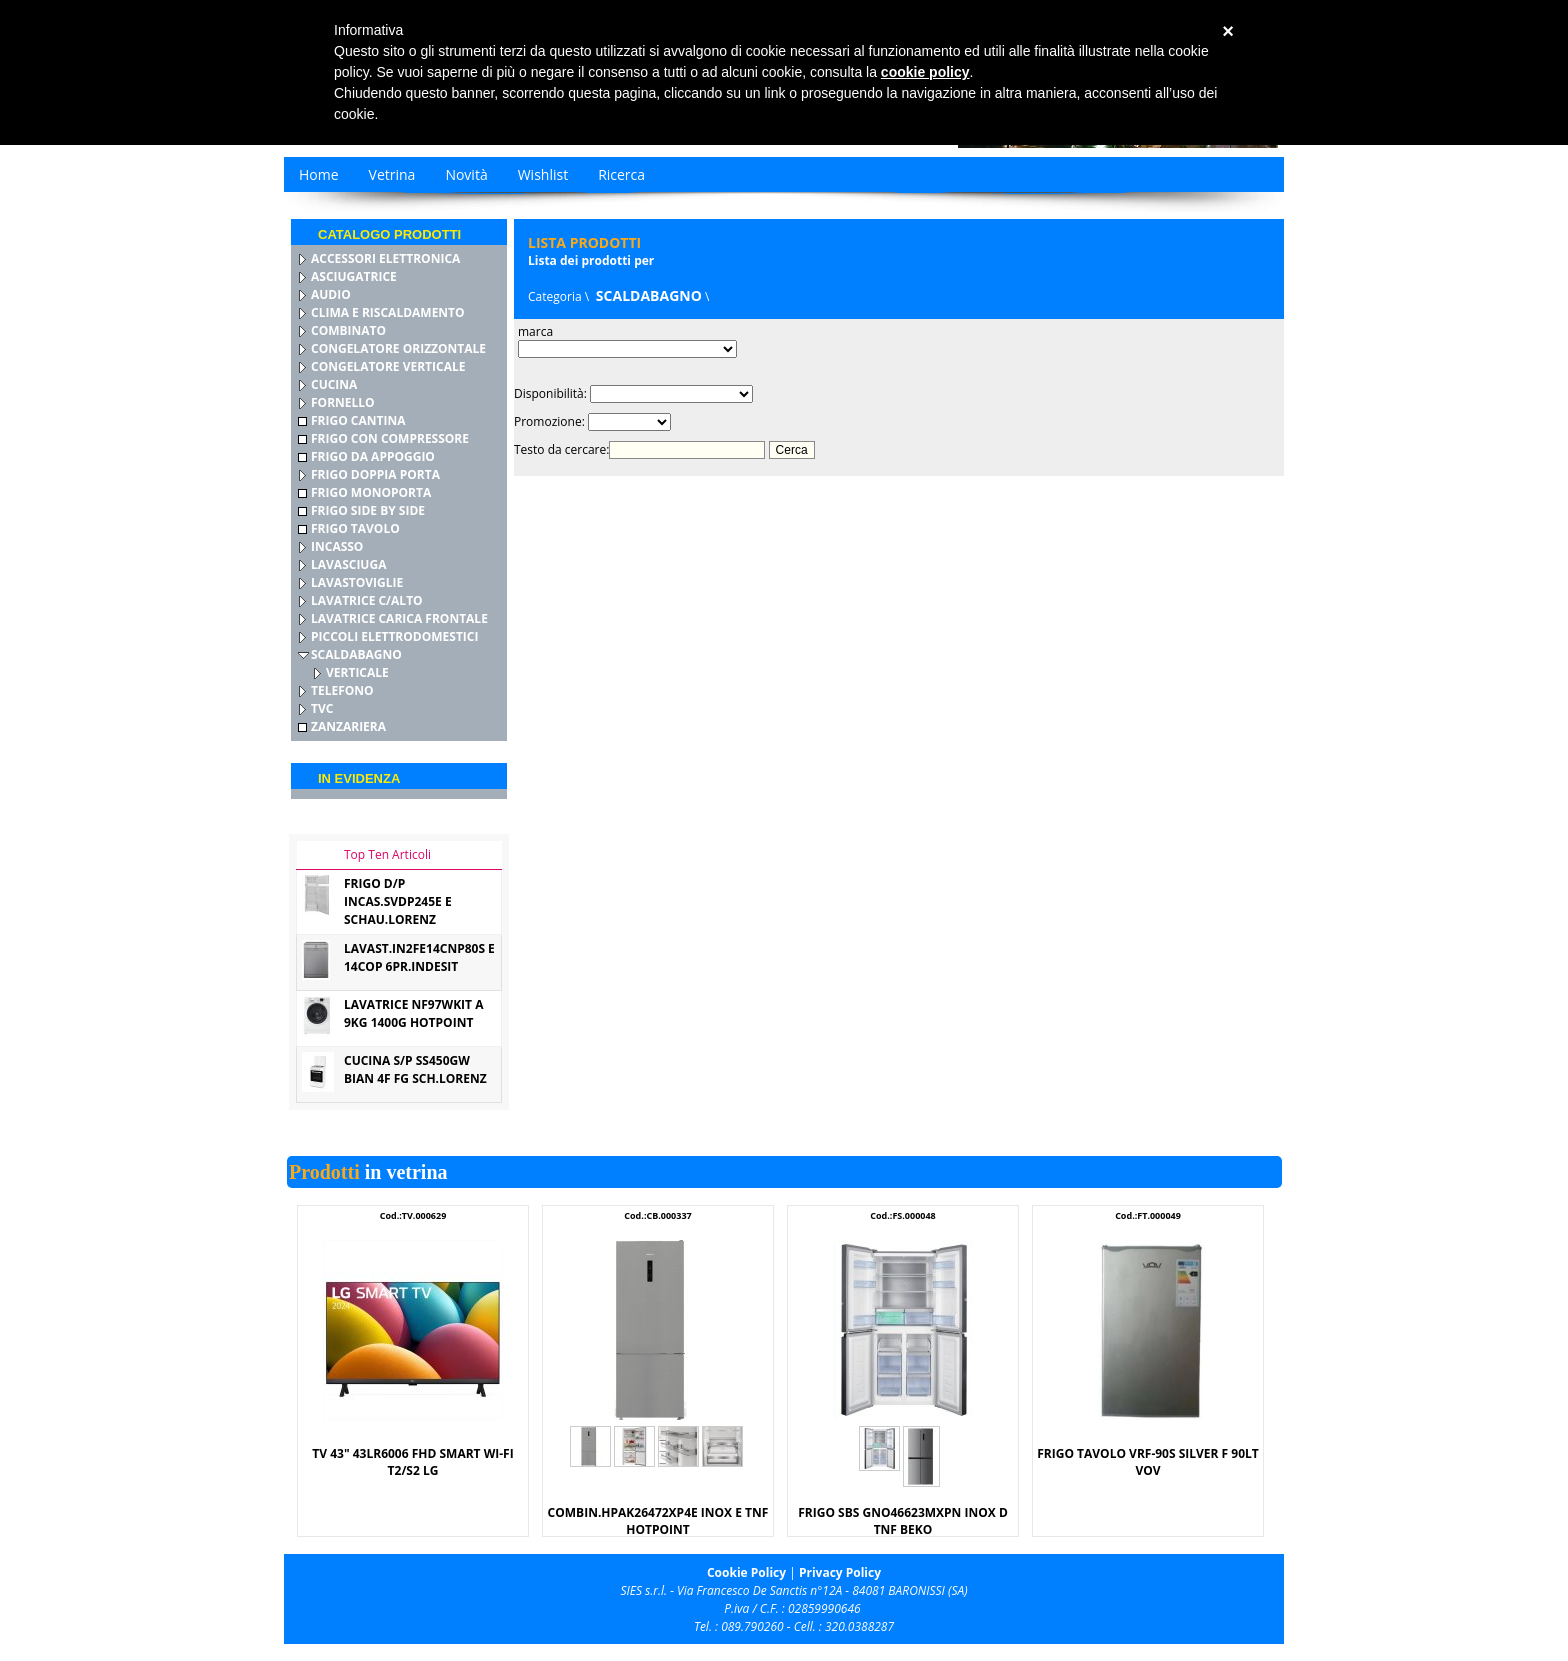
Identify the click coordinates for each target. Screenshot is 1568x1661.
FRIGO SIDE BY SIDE (368, 510)
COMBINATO (348, 330)
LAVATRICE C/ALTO (367, 600)
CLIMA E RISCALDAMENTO (388, 312)
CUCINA (334, 384)
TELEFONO (342, 690)
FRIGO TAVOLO (355, 528)
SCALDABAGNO (356, 654)
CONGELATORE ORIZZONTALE (398, 348)
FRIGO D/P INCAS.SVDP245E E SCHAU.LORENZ (398, 901)
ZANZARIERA (348, 726)
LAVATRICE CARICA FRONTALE (399, 618)
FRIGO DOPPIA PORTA (375, 474)
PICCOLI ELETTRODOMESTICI (394, 636)
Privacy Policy (840, 1572)
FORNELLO (343, 402)
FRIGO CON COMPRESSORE (390, 438)
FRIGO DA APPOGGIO (373, 456)
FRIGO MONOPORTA (371, 492)
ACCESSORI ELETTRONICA (385, 258)
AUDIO (331, 294)
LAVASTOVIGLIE (357, 582)
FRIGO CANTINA (358, 420)
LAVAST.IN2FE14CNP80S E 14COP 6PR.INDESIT (419, 957)
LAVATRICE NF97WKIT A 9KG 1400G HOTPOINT (413, 1013)
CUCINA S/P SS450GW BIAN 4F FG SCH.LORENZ (415, 1069)
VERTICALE (357, 672)
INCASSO (337, 546)
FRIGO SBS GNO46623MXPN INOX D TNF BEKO (903, 1521)
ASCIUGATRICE (354, 276)
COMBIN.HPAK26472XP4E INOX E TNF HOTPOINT (658, 1521)
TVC (322, 708)
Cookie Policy (746, 1572)
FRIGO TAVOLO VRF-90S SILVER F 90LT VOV (1148, 1462)
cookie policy (925, 72)
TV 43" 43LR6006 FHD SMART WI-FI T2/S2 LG (412, 1462)
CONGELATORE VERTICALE (388, 366)
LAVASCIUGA (348, 564)
